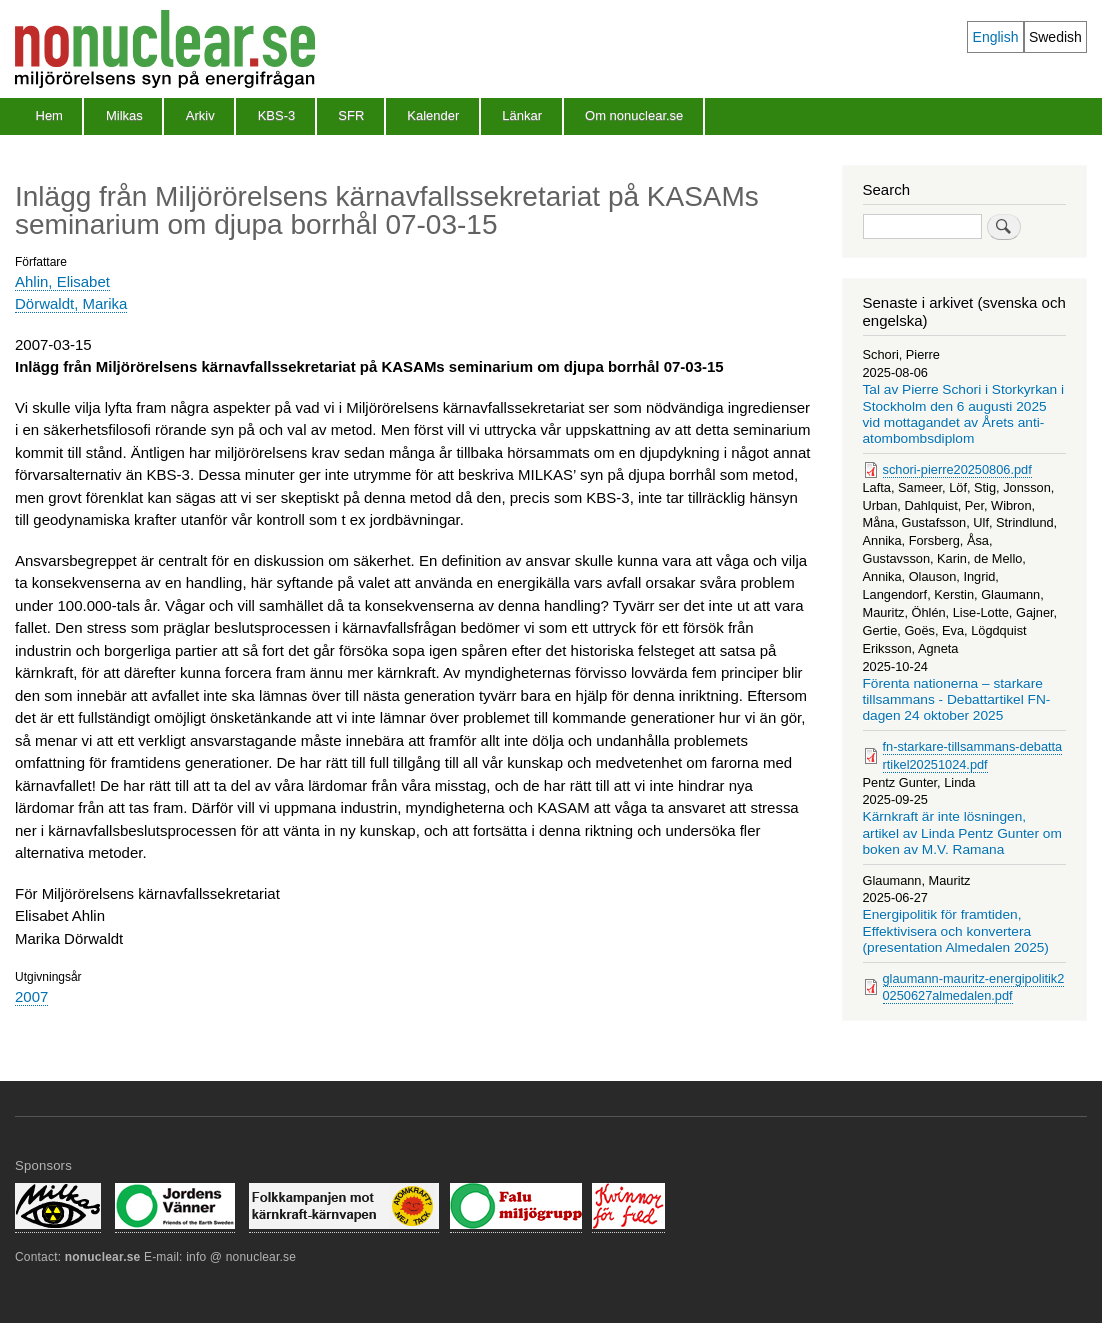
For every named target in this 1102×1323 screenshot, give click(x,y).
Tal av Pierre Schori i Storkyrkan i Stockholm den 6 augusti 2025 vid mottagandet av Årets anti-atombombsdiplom (964, 414)
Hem (49, 115)
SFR (351, 115)
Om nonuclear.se (634, 115)
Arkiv (200, 115)
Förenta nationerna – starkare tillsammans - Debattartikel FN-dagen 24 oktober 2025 (957, 700)
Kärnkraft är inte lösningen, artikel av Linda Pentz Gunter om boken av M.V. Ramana (962, 833)
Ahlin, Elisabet (62, 281)
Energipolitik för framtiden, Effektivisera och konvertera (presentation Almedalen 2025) (956, 931)
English (996, 37)
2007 (31, 996)
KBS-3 (277, 115)
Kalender (433, 115)
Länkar (522, 115)
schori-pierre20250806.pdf (957, 469)
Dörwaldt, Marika (71, 303)
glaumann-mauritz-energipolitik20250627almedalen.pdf (974, 987)
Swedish (1055, 37)
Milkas (124, 115)
